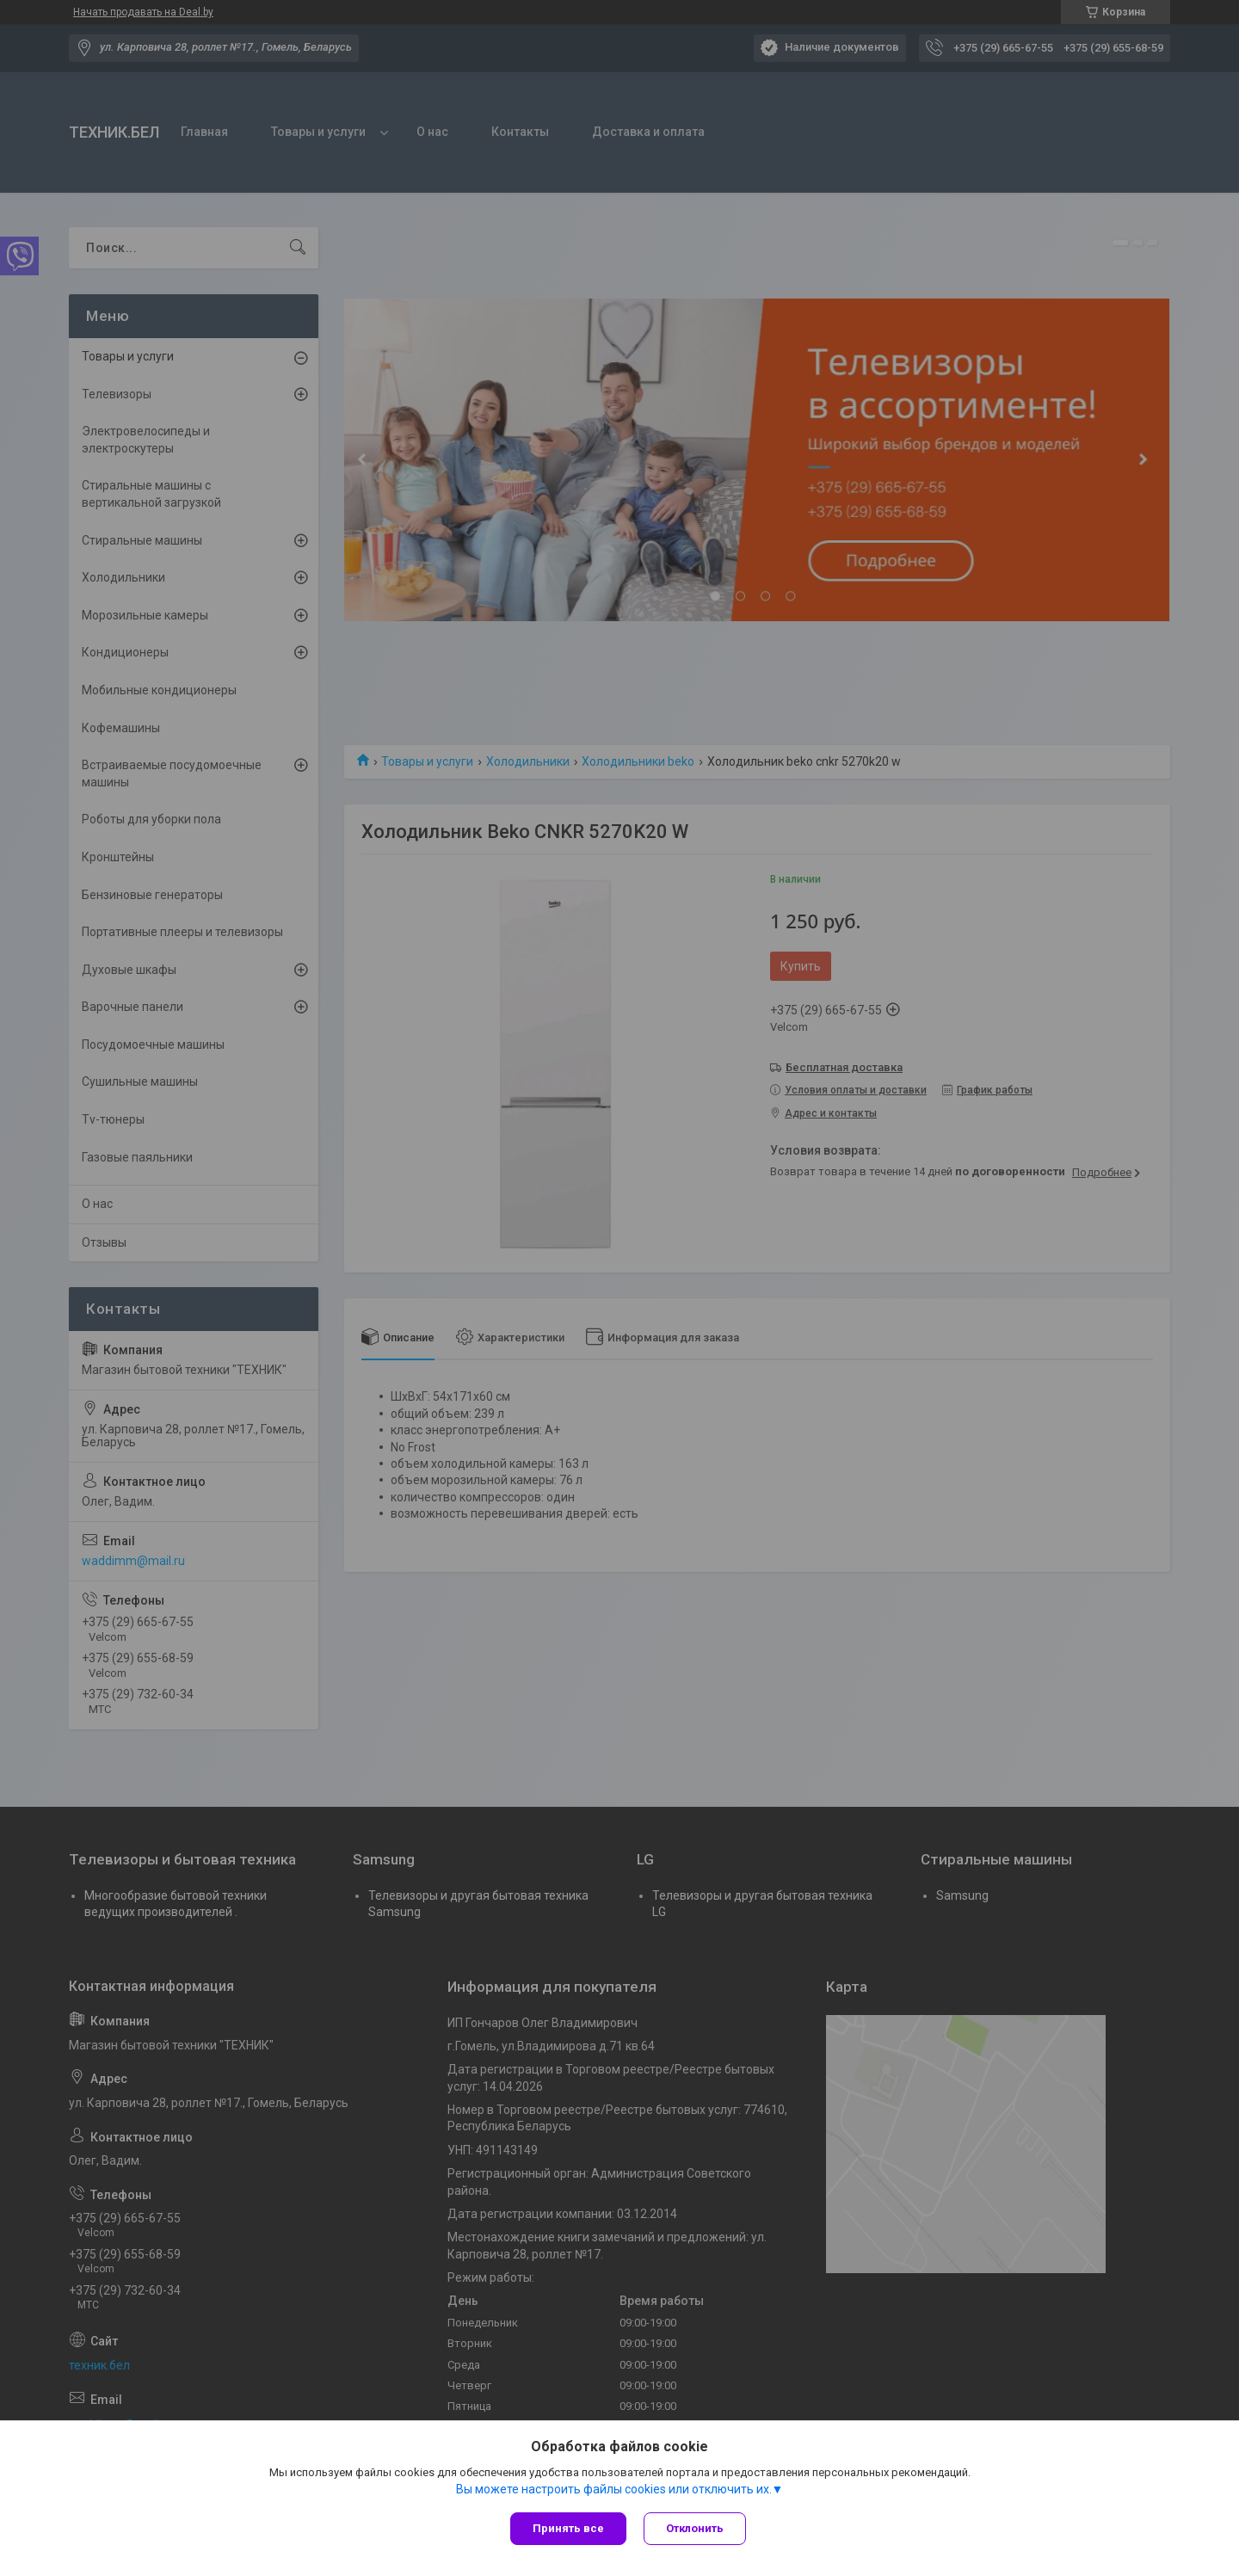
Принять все (568, 2528)
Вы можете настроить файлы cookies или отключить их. (614, 2489)
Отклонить (695, 2528)
